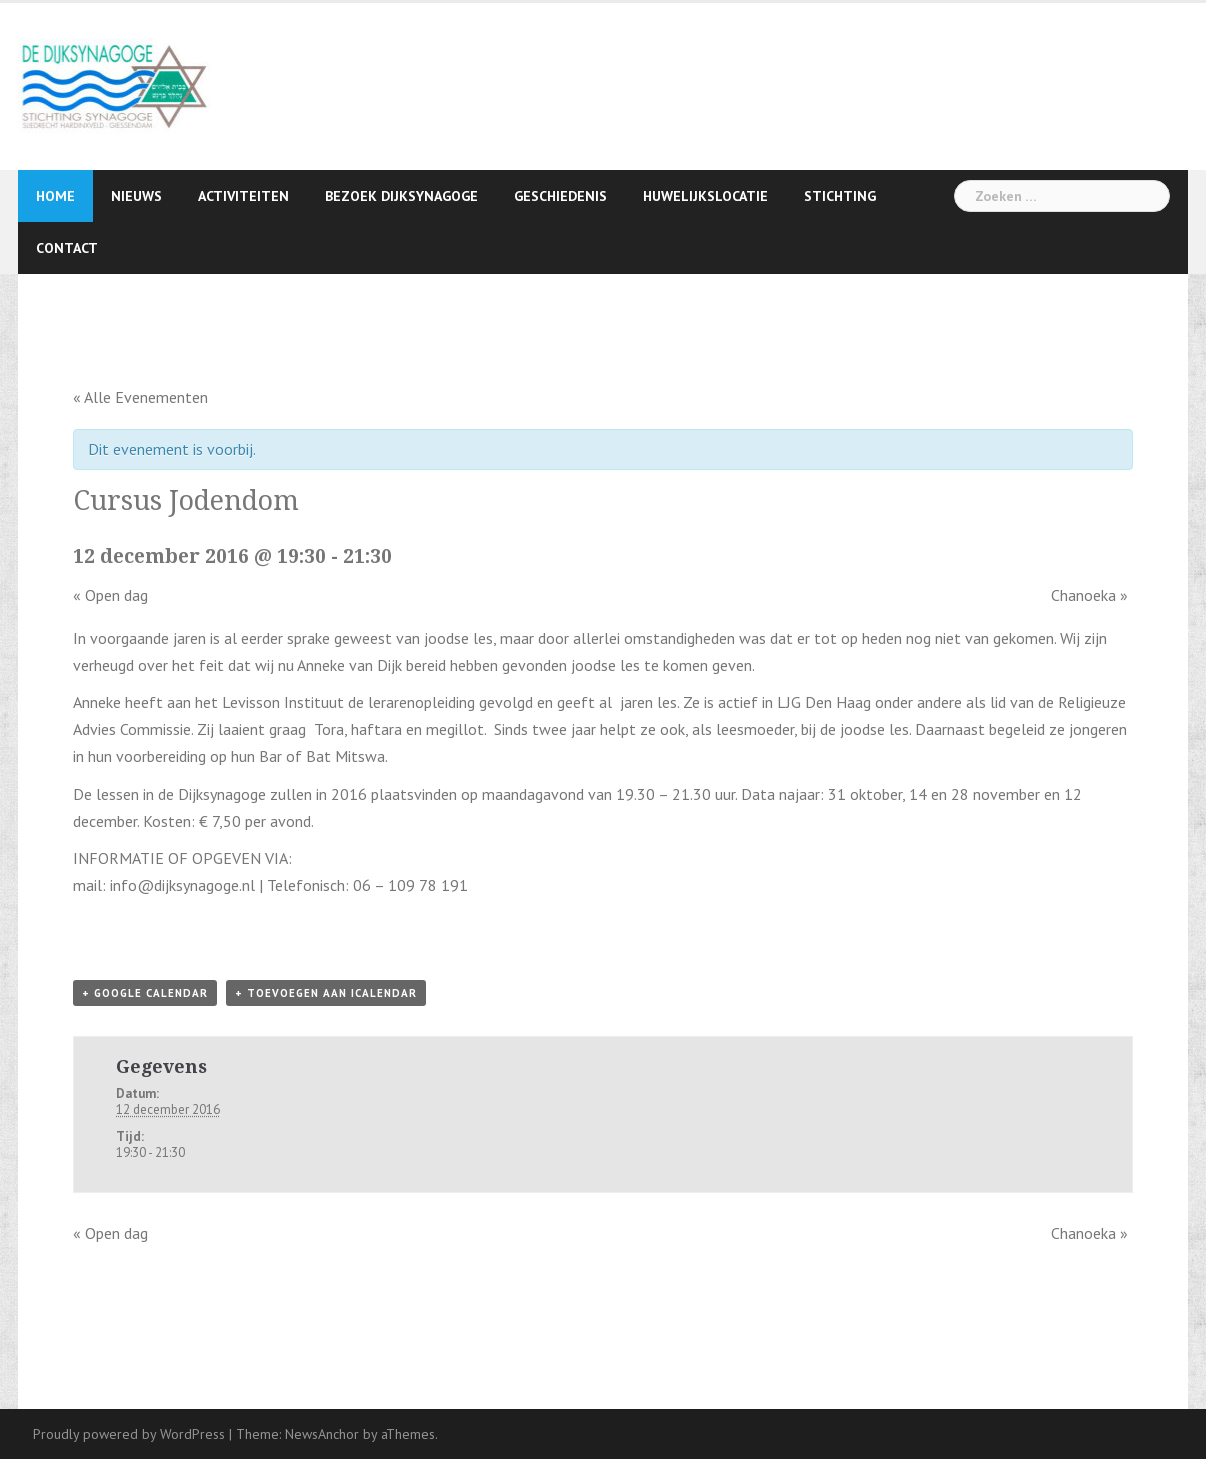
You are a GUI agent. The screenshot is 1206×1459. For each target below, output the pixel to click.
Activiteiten (243, 196)
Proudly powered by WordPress (129, 1434)
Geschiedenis (560, 196)
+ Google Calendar (145, 993)
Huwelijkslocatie (705, 196)
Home (55, 196)
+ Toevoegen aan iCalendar (326, 993)
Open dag (110, 595)
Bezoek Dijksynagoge (401, 196)
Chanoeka (1089, 595)
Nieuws (136, 196)
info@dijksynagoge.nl (182, 885)
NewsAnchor (322, 1434)
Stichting (840, 196)
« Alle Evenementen (140, 397)
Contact (67, 248)
